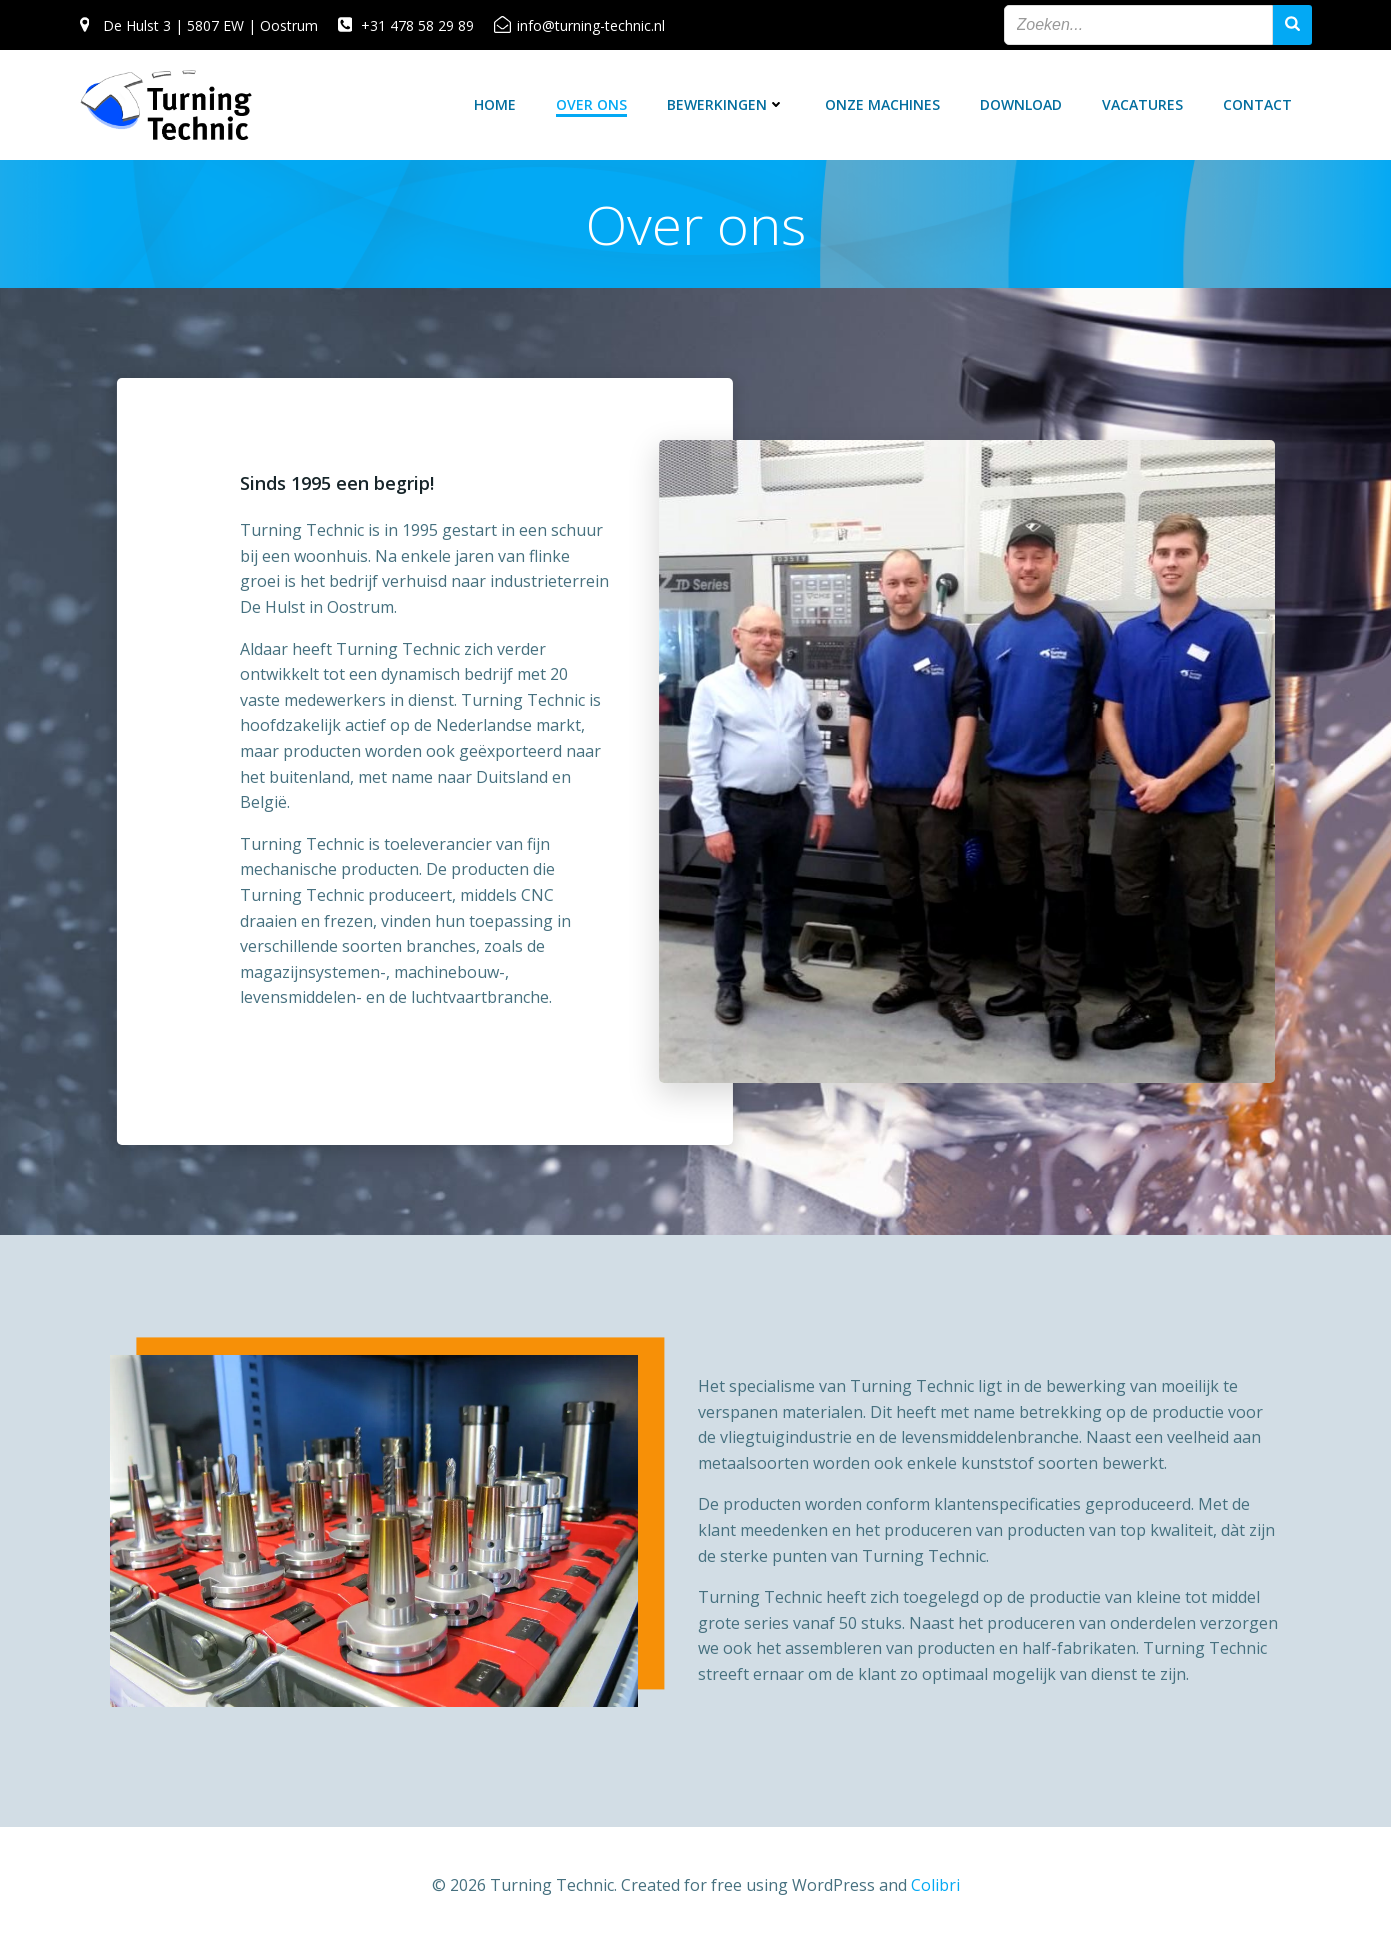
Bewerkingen (726, 104)
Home (495, 104)
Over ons (591, 104)
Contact (1257, 104)
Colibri (935, 1885)
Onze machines (882, 104)
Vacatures (1142, 104)
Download (1021, 104)
